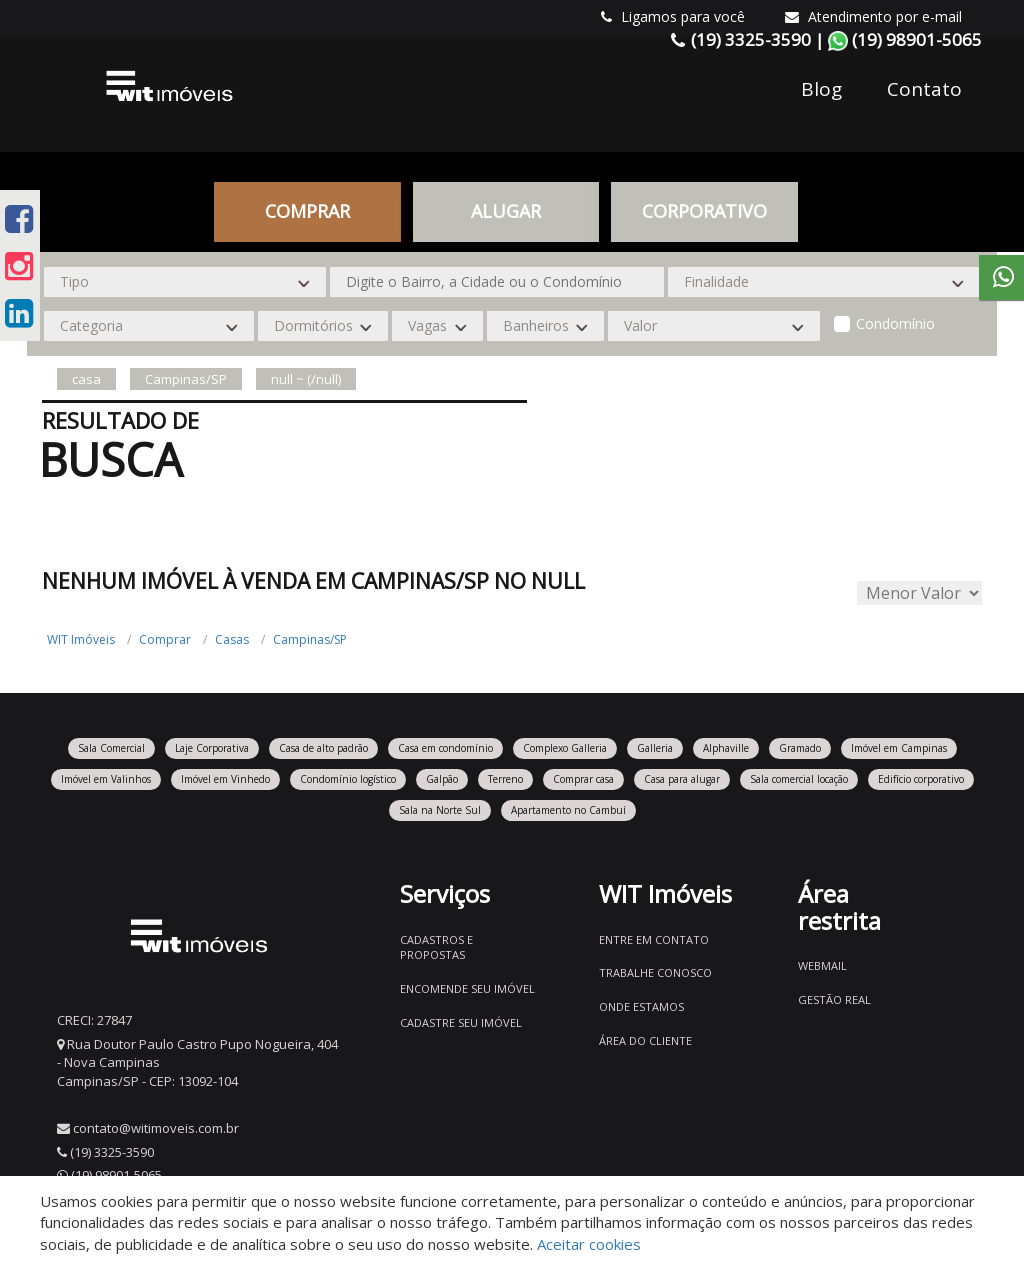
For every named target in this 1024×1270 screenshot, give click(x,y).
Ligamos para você (673, 16)
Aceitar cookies (589, 1244)
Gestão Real (834, 999)
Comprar (307, 211)
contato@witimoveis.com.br (156, 1128)
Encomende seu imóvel (467, 988)
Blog (821, 89)
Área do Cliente (645, 1040)
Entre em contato (654, 939)
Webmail (822, 965)
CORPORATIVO (704, 211)
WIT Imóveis (81, 639)
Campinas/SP (310, 639)
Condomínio (895, 323)
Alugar (506, 211)
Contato (924, 89)
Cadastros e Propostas (436, 947)
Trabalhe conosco (655, 972)
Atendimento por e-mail (873, 16)
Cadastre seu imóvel (461, 1022)
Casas (232, 639)
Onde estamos (641, 1006)
